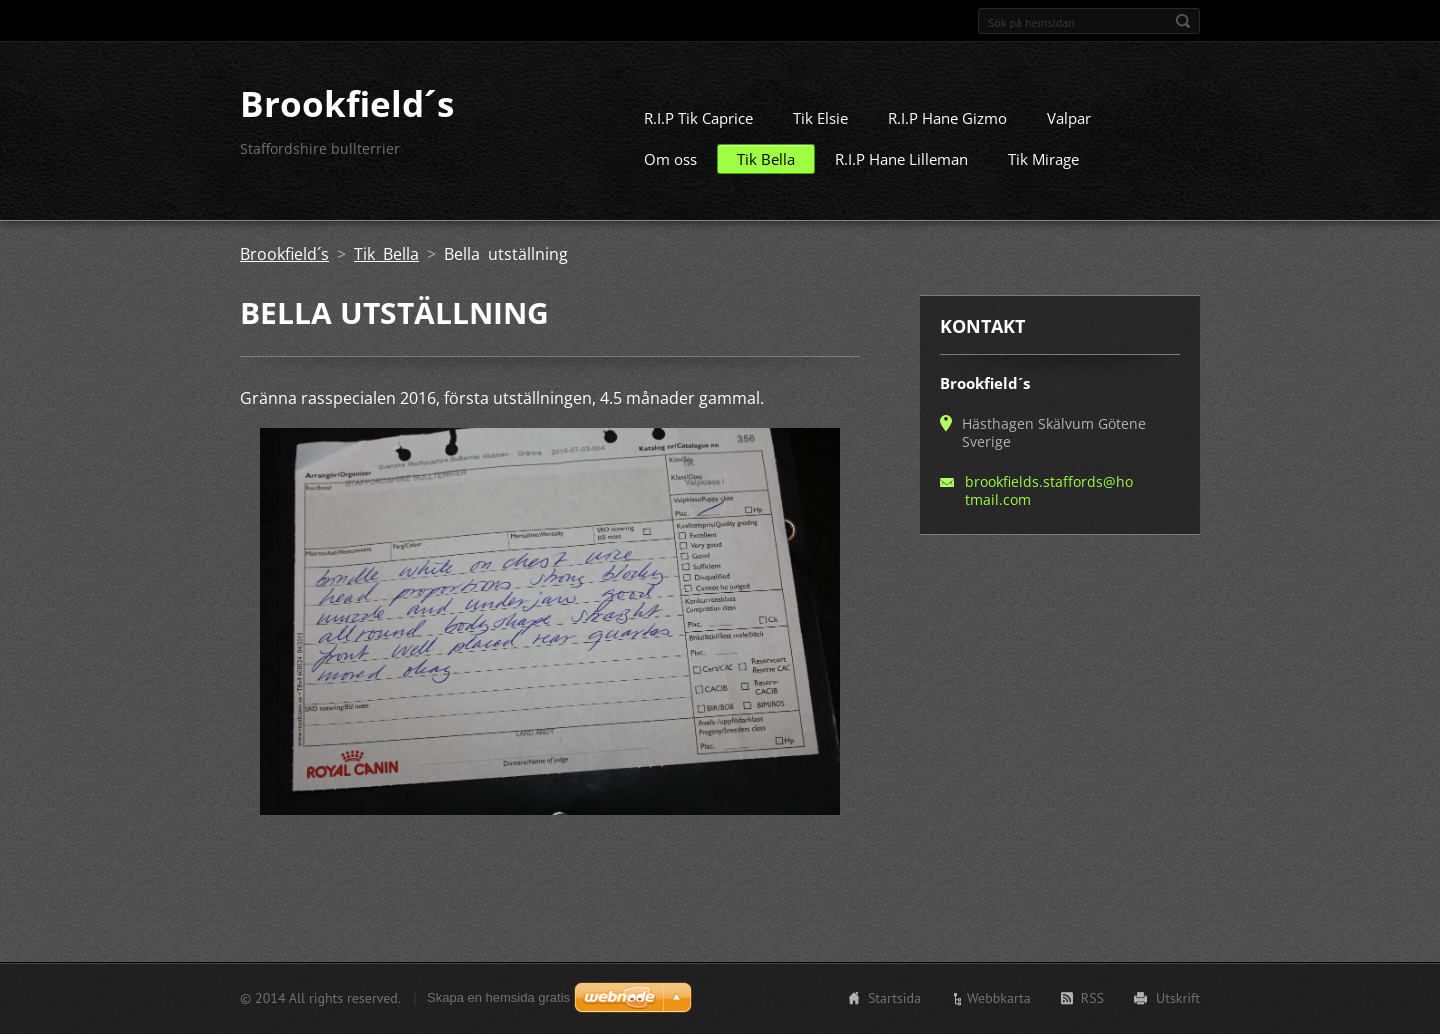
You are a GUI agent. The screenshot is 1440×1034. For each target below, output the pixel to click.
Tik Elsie (820, 126)
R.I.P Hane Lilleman (901, 167)
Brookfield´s (284, 262)
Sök (1183, 21)
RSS (1092, 1000)
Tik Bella (766, 167)
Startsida (894, 1000)
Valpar (1069, 126)
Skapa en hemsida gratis (498, 999)
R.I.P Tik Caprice (698, 126)
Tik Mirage (1043, 167)
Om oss (670, 167)
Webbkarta (999, 1000)
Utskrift (1178, 1000)
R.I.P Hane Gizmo (947, 126)
